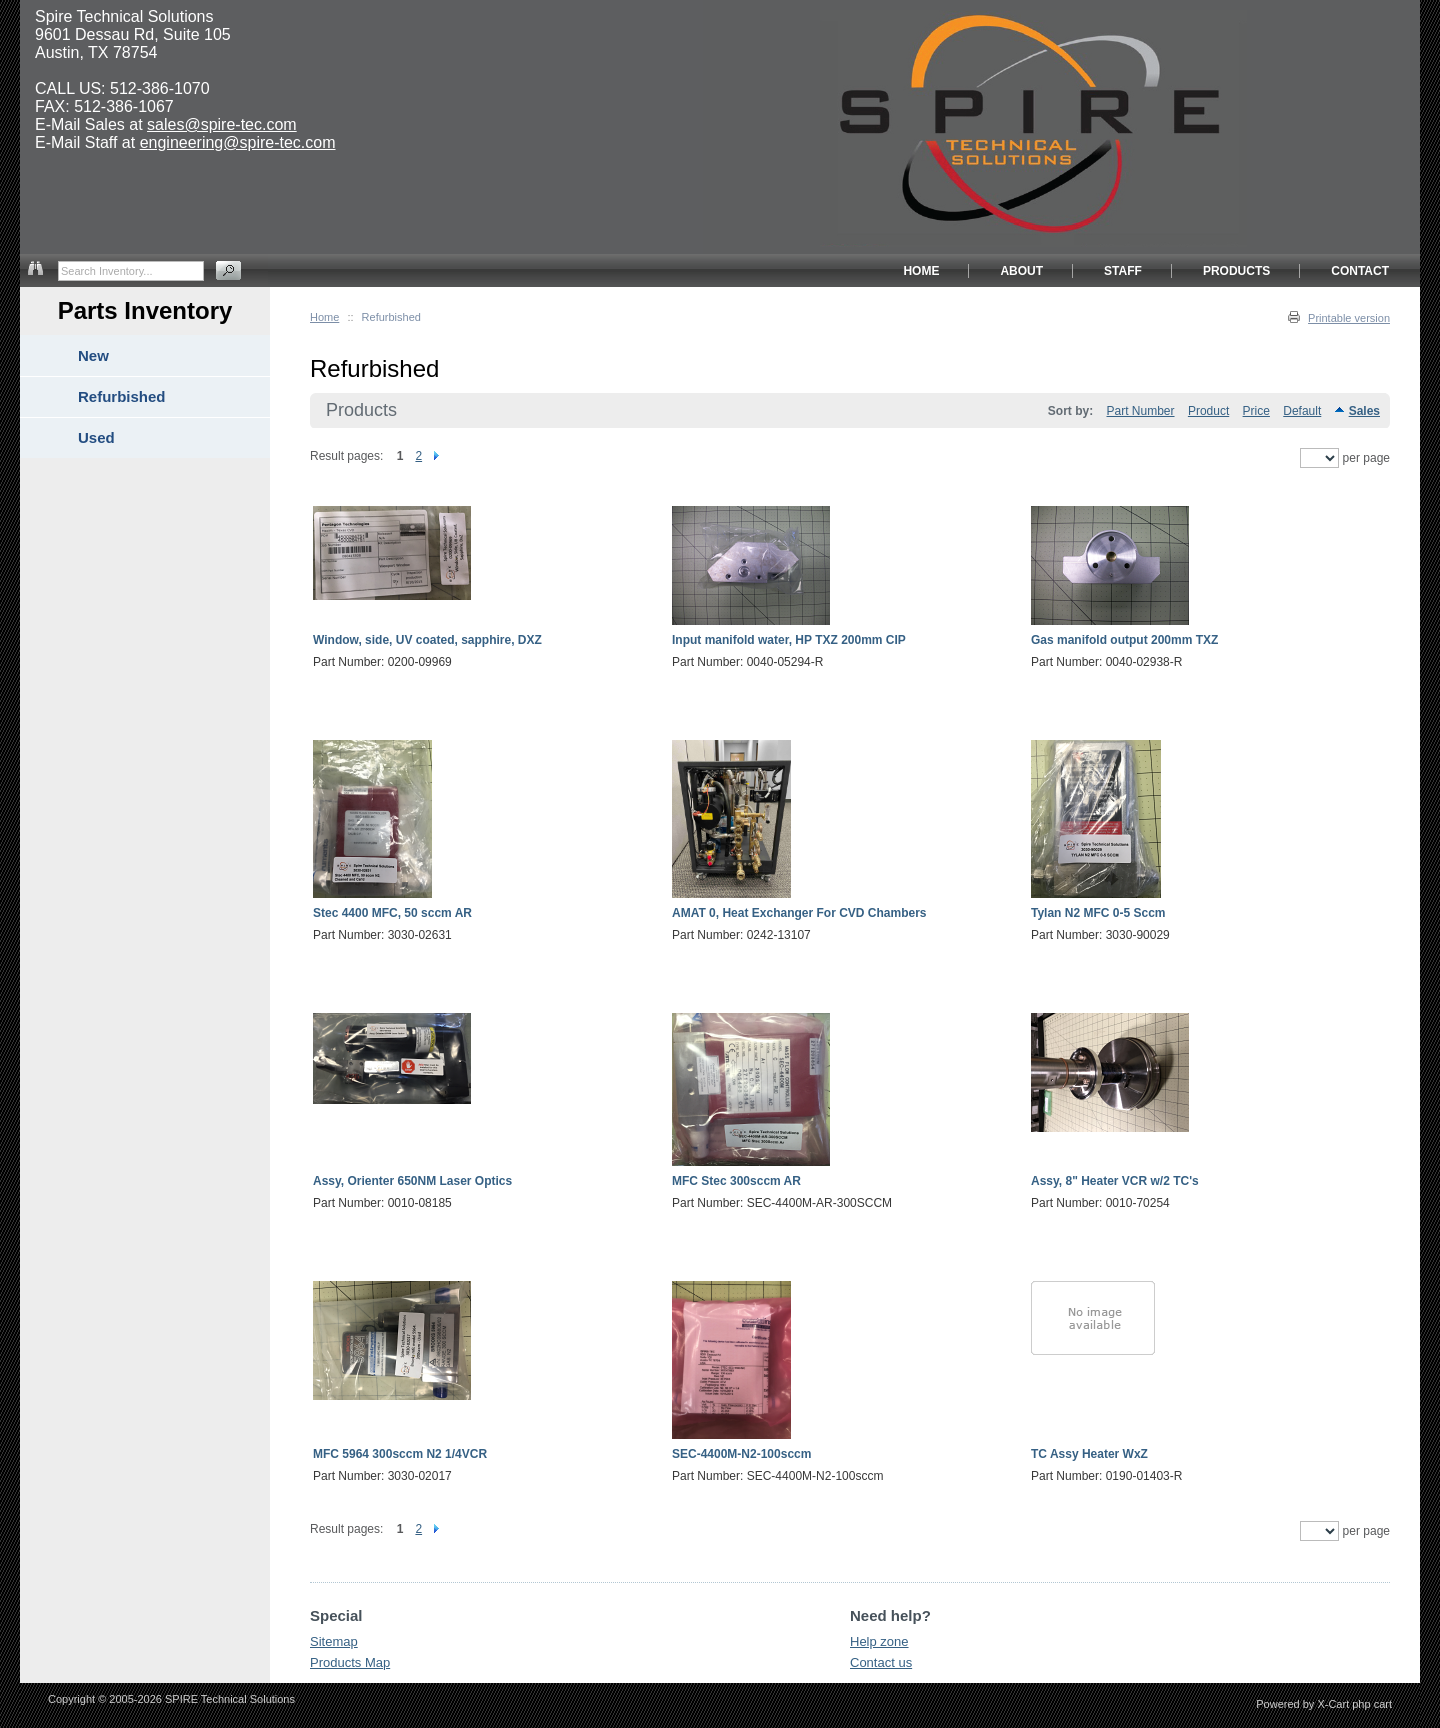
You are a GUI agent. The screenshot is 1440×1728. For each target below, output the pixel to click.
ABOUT (1021, 271)
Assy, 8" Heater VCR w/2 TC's (1115, 1181)
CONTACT (1360, 271)
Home (324, 317)
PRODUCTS (1236, 271)
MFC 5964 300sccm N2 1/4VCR (400, 1454)
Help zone (879, 1641)
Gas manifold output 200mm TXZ (1124, 640)
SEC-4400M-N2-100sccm (741, 1454)
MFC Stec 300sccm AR (736, 1181)
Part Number (1141, 411)
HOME (921, 271)
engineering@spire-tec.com (238, 142)
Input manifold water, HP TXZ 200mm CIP (789, 640)
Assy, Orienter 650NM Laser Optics (412, 1181)
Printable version (1349, 318)
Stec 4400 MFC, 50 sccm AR (392, 913)
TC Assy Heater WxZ (1089, 1454)
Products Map (350, 1662)
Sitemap (334, 1641)
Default (1302, 411)
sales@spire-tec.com (222, 124)
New (93, 355)
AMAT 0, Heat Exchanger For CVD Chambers (799, 913)
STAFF (1123, 271)
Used (96, 437)
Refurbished (122, 396)
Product (1208, 411)
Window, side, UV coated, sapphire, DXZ (427, 640)
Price (1256, 411)
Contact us (881, 1662)
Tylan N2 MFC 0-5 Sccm (1098, 913)
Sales (1364, 411)
